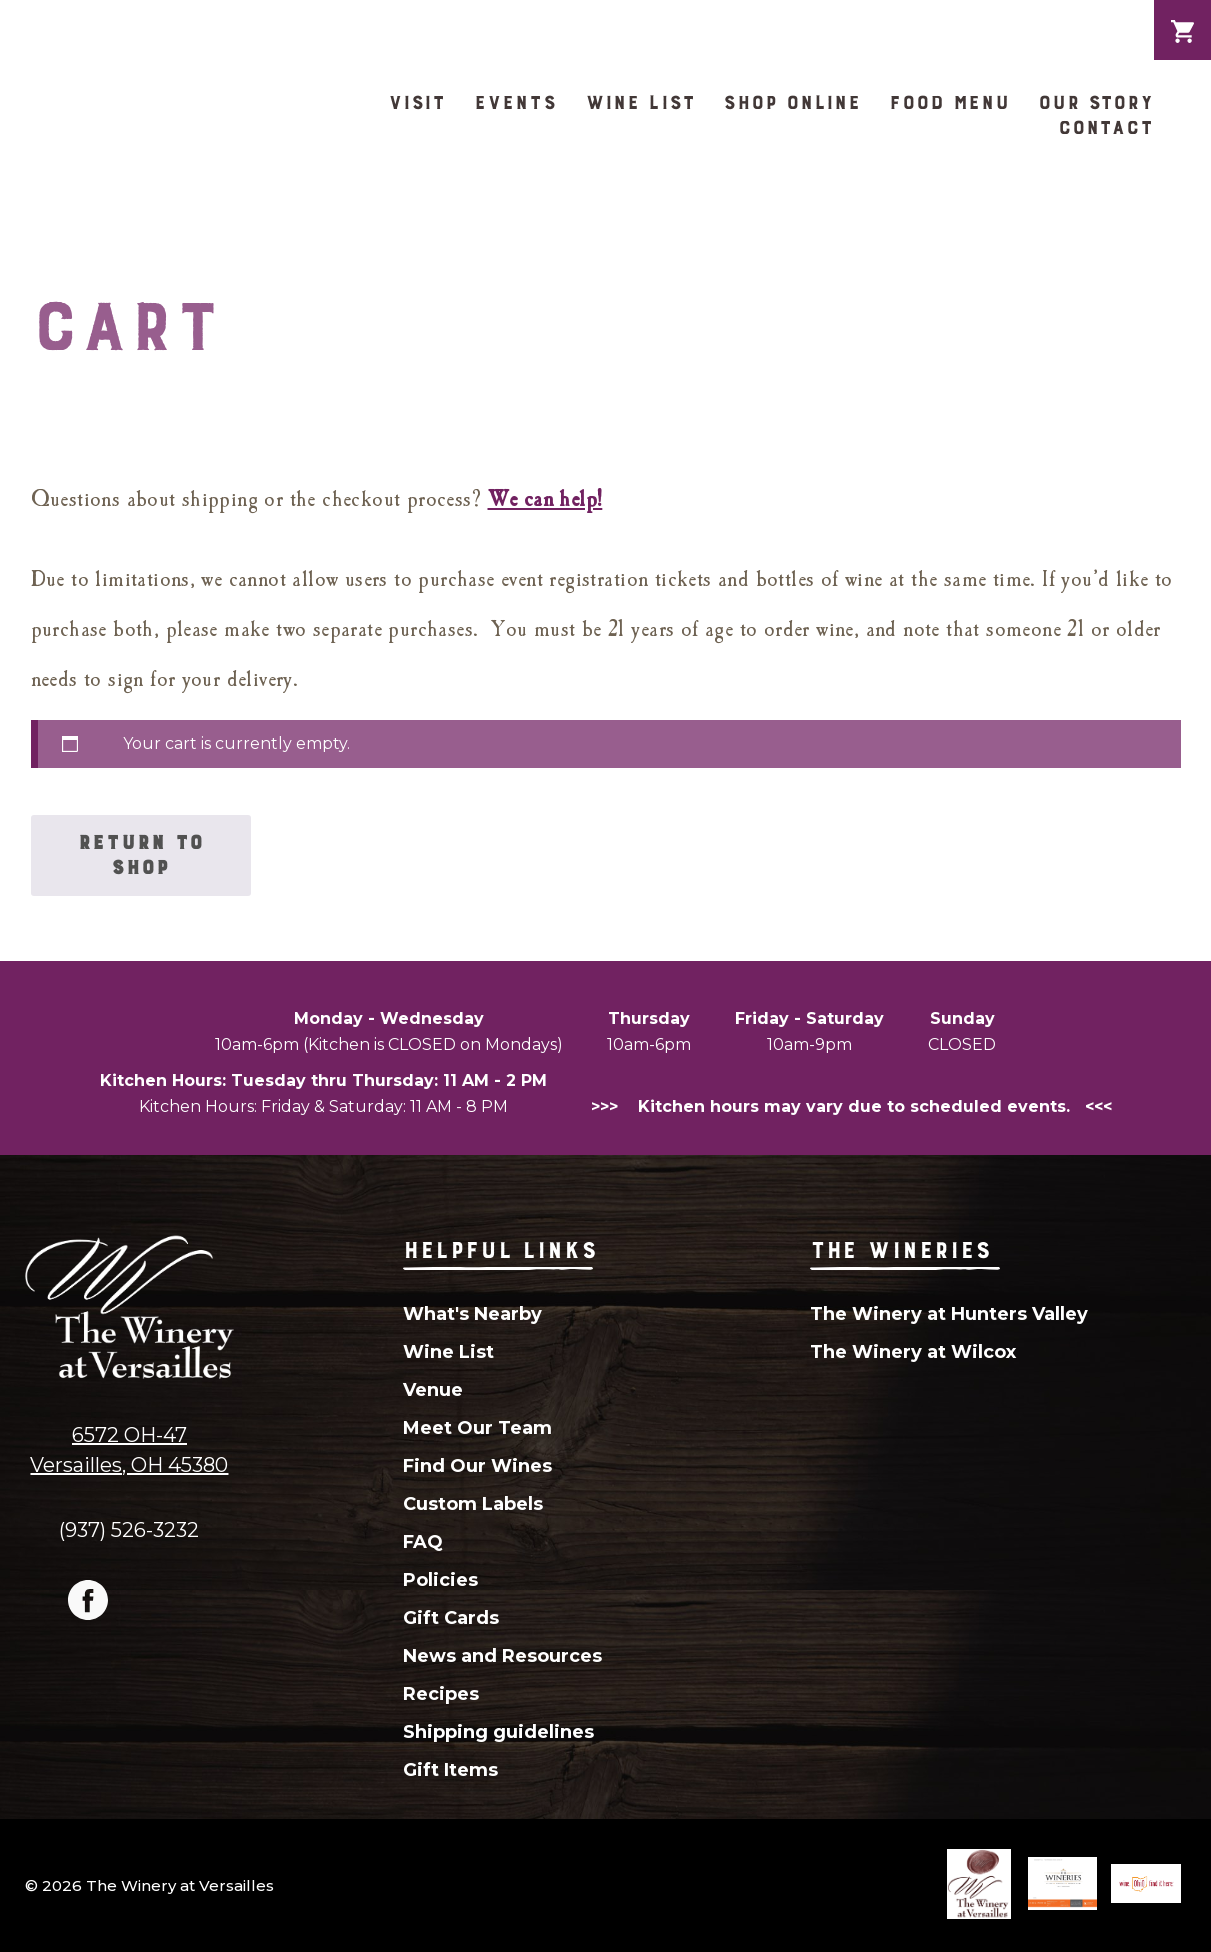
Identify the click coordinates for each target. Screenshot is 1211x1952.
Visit (417, 102)
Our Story (1096, 102)
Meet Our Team (477, 1428)
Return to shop (141, 855)
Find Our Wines (477, 1466)
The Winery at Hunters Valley (949, 1314)
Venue (433, 1390)
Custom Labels (473, 1504)
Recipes (441, 1694)
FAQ (423, 1542)
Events (515, 102)
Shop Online (792, 102)
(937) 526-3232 (129, 1529)
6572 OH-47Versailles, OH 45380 (129, 1450)
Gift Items (450, 1770)
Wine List (640, 102)
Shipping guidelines (498, 1732)
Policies (440, 1580)
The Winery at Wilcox (913, 1352)
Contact (1106, 127)
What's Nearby (472, 1314)
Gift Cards (451, 1618)
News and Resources (502, 1656)
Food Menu (949, 102)
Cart (1182, 16)
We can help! (545, 499)
